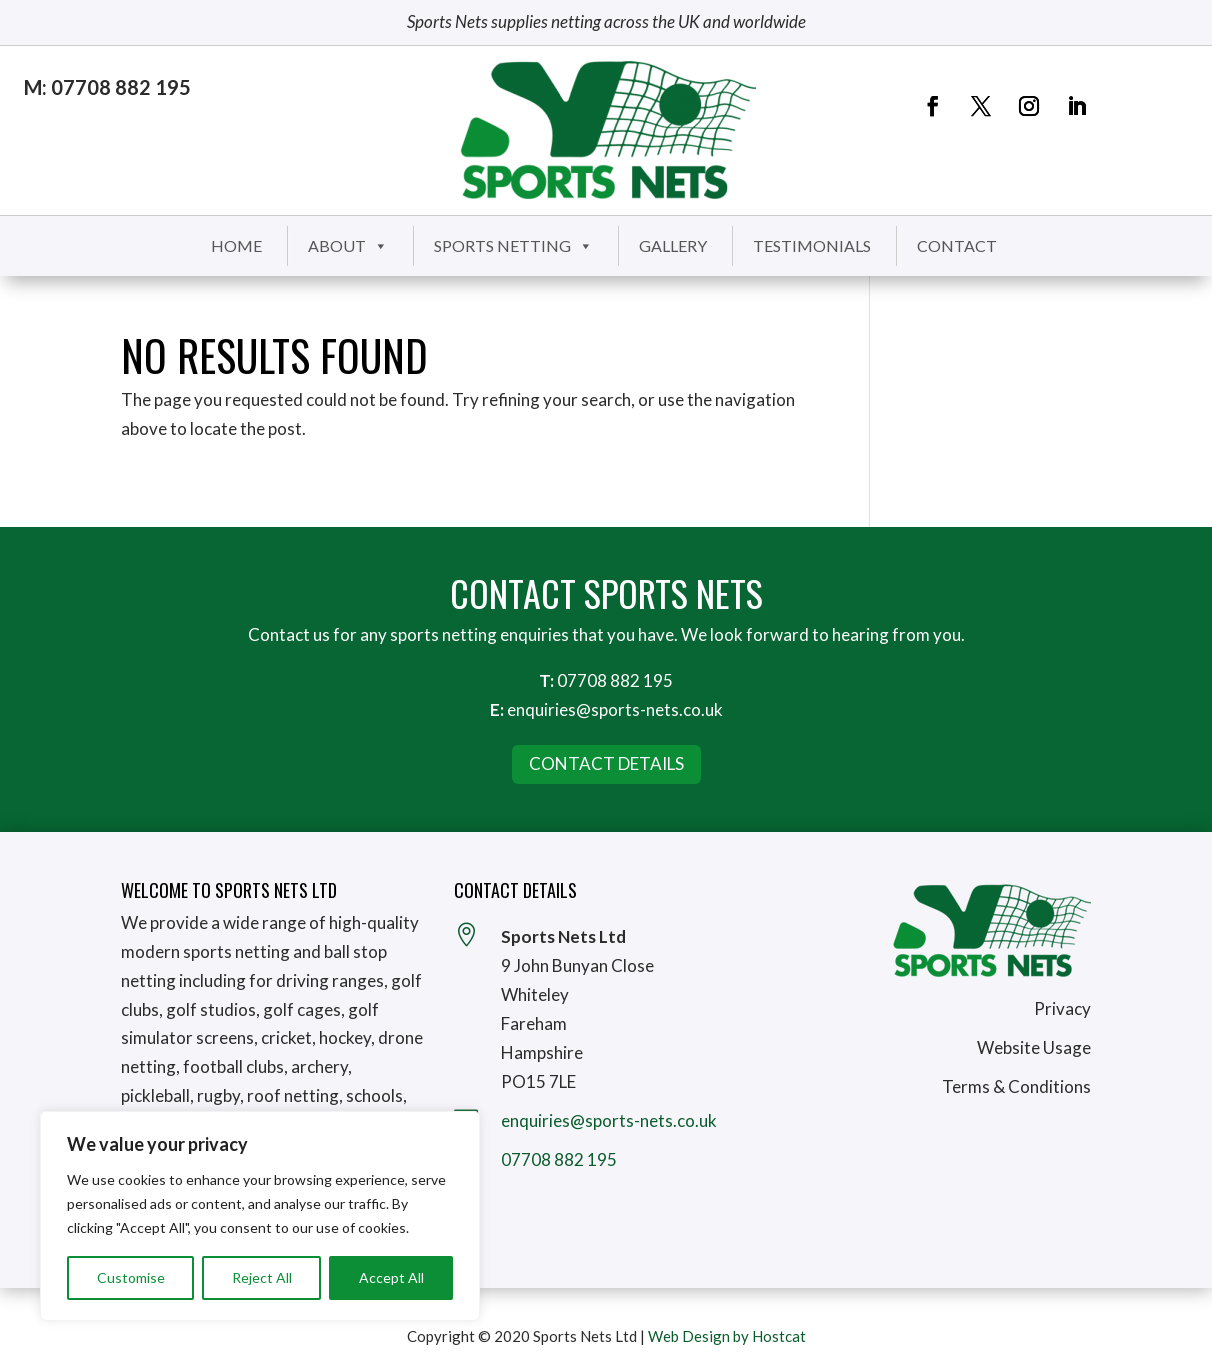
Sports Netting (513, 245)
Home (236, 245)
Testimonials (812, 245)
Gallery (673, 245)
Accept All (391, 1277)
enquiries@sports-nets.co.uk (615, 709)
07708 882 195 (615, 680)
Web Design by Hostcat (727, 1336)
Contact (957, 245)
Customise (131, 1277)
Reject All (262, 1277)
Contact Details (606, 763)
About (348, 245)
